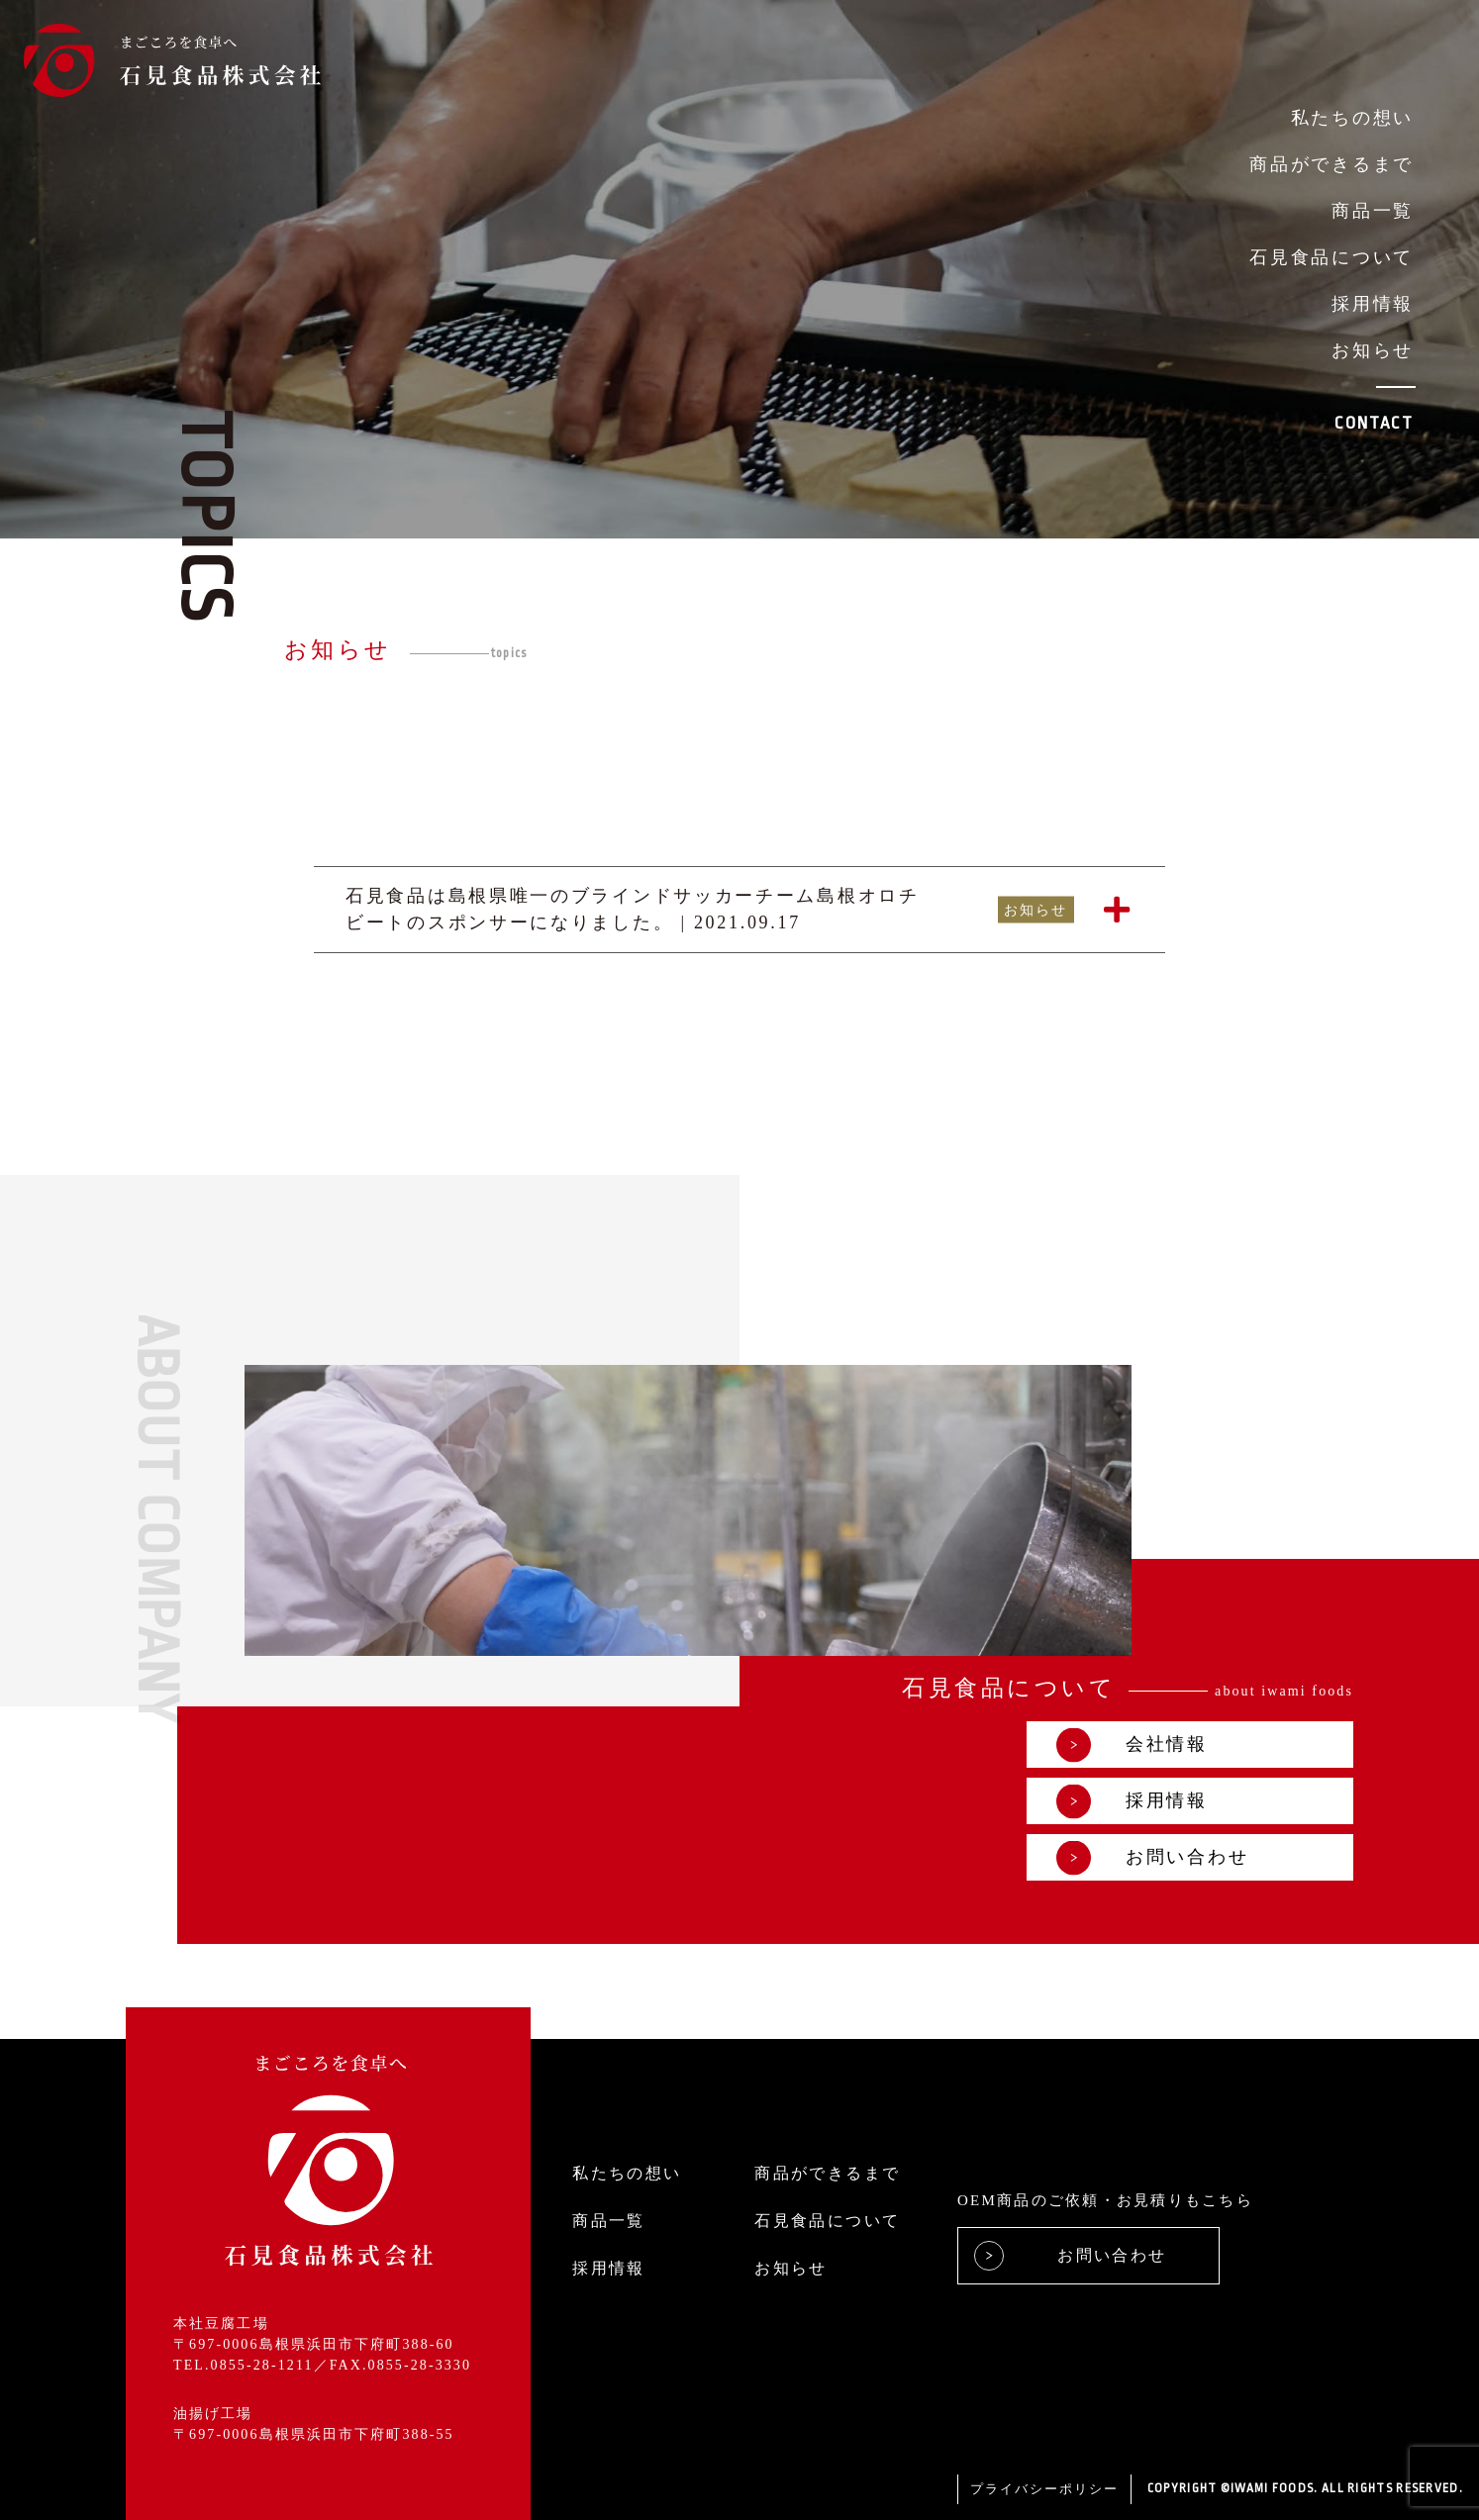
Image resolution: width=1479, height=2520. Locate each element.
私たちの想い (1352, 118)
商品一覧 (1372, 211)
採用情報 (1372, 304)
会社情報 (1132, 1744)
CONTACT (1374, 423)
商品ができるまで (1331, 164)
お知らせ (1372, 350)
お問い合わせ (1152, 1857)
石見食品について (1331, 257)
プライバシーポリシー (1044, 2488)
